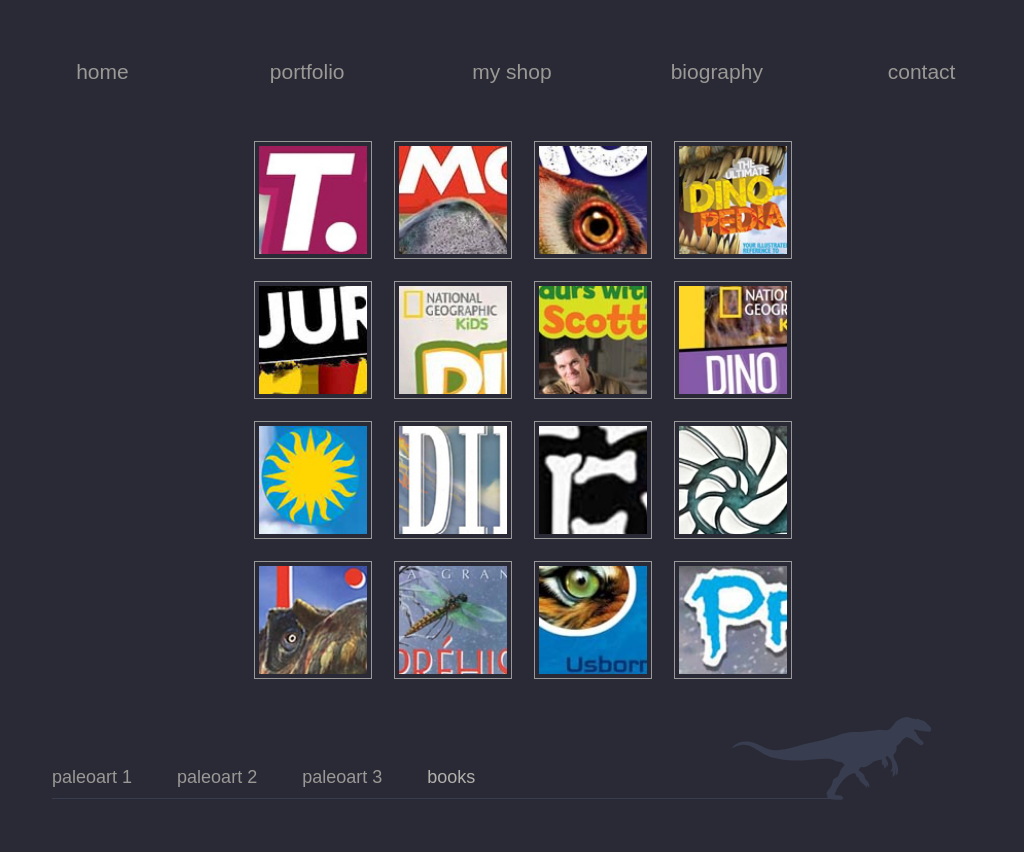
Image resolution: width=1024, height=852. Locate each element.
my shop (511, 71)
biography (717, 71)
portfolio (307, 71)
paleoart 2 (217, 777)
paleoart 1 (92, 777)
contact (922, 71)
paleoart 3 (342, 777)
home (102, 71)
